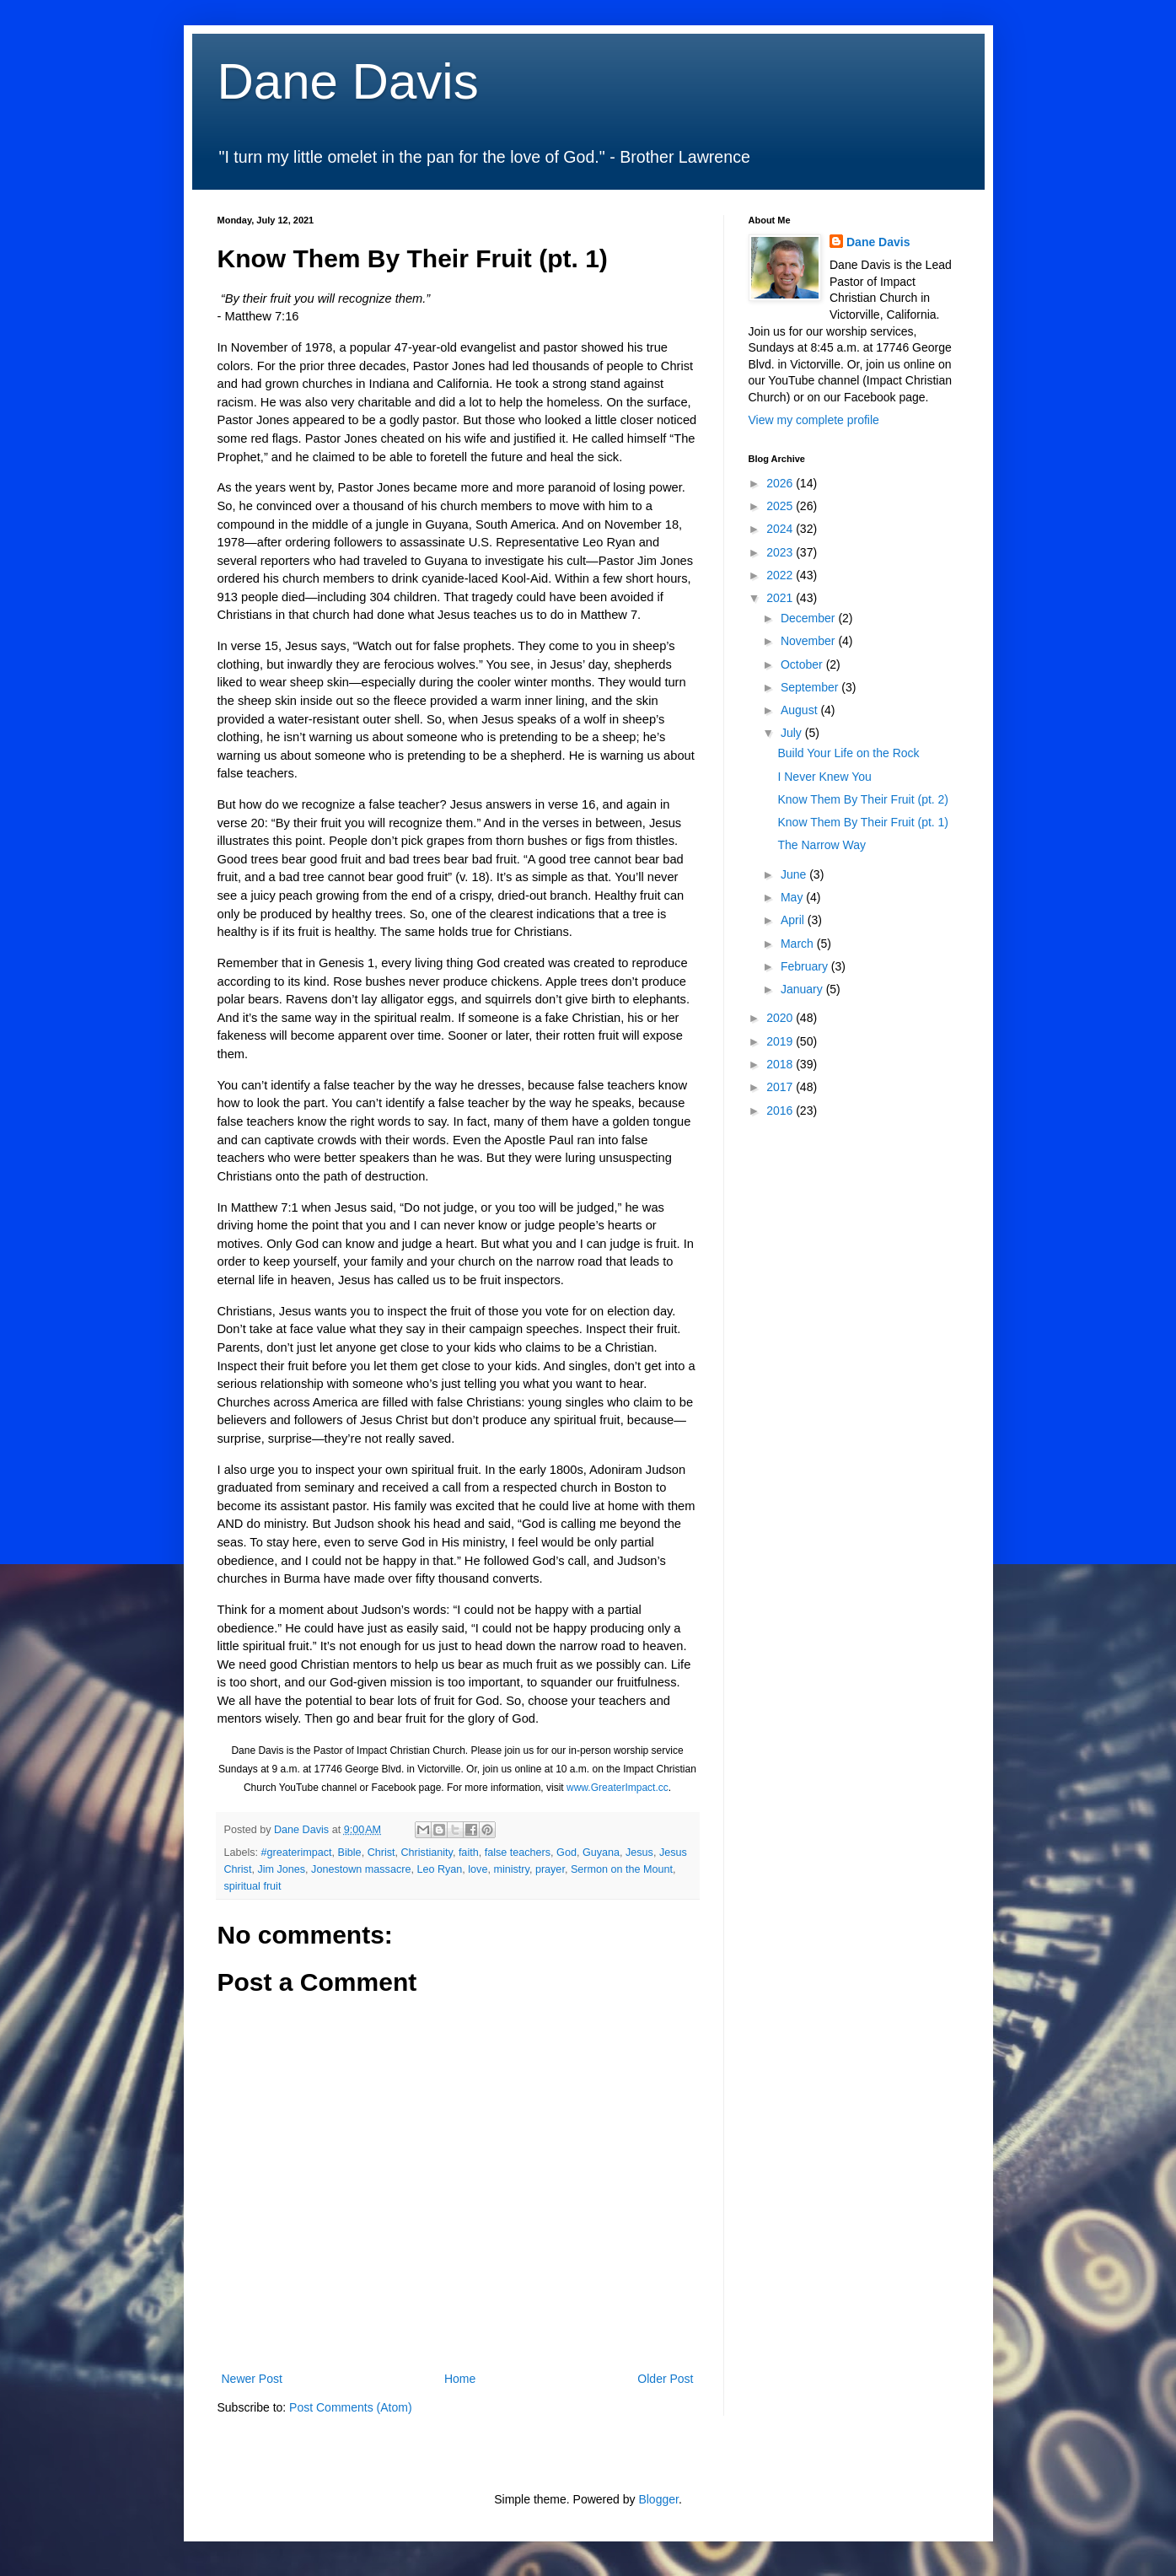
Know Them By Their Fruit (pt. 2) (862, 799)
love (477, 1869)
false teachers (517, 1852)
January (803, 989)
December (809, 618)
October (803, 664)
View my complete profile (814, 420)
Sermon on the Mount (622, 1869)
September (811, 687)
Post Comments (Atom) (350, 2407)
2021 (781, 598)
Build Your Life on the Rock (848, 753)
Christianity (427, 1852)
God (566, 1852)
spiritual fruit (253, 1886)
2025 (781, 506)
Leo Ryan (439, 1869)
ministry (511, 1869)
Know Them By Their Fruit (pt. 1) (862, 822)
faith (469, 1852)
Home (459, 2378)
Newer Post (252, 2378)
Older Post (665, 2378)
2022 (781, 575)
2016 (781, 1110)
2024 (781, 528)
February (806, 966)
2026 (781, 483)
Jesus (639, 1852)
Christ (381, 1852)
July (793, 732)
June (795, 874)
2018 (781, 1064)
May (793, 897)
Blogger (658, 2499)
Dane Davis (348, 81)
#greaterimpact (296, 1852)
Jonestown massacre (361, 1869)
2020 (781, 1017)
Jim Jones (281, 1869)
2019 (781, 1041)
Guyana (601, 1852)
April (794, 920)
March (799, 943)
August (800, 710)
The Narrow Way (821, 845)
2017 (781, 1087)
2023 (781, 552)
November (809, 641)
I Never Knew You (824, 776)
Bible (350, 1852)
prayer (550, 1869)
